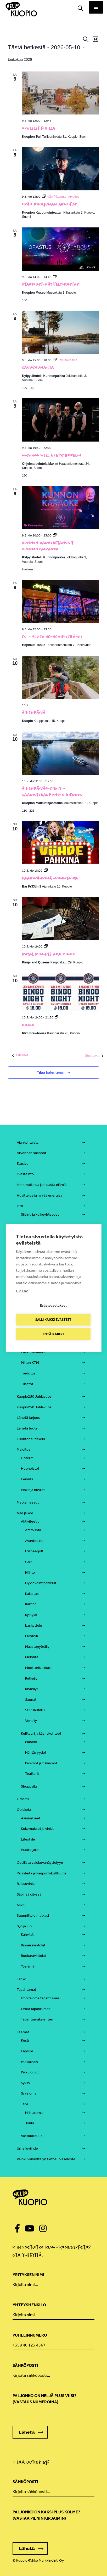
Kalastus (32, 1593)
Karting (31, 1604)
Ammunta (33, 1530)
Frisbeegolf (34, 1551)
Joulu (29, 2123)
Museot (31, 1742)
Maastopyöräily (37, 1646)
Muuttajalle (30, 1850)
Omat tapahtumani (36, 2009)
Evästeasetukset (53, 1305)
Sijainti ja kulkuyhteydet (40, 1214)
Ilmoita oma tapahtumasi (40, 1998)
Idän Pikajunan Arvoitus (49, 204)
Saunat (30, 1699)
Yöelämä (27, 1966)
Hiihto (30, 1572)
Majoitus (23, 1449)
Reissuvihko (26, 1883)
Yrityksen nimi (28, 2274)
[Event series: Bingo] (56, 1017)
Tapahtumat (26, 1989)
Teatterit (32, 1773)
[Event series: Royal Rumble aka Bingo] (46, 946)
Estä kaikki (53, 1334)
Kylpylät (31, 1615)
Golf (28, 1562)
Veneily (31, 1720)
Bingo (28, 1025)
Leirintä (27, 1479)
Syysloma (28, 2093)
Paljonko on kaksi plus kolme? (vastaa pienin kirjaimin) (46, 2515)
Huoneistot (30, 1468)
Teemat (23, 2032)
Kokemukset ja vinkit (37, 1828)
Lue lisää (22, 1291)
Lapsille (27, 2051)
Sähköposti (25, 2365)
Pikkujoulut (30, 2072)
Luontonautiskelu (31, 1439)
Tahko (21, 1979)
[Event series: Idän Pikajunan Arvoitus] (61, 196)
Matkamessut (28, 1502)
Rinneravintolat (33, 1945)
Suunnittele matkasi (33, 1915)
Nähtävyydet (35, 1752)
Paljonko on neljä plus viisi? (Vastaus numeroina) (44, 2398)
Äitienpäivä (34, 712)
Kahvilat (27, 1934)
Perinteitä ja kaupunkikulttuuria (41, 1873)
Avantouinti (34, 1541)
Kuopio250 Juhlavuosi (34, 1396)
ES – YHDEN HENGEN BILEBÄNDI (52, 636)
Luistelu (31, 1636)
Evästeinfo (25, 1174)
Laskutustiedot (33, 1352)
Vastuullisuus (31, 2136)
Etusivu (23, 1163)
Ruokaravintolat (33, 1955)
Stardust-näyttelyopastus (50, 284)
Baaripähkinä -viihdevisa (50, 878)
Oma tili (23, 1799)
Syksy (25, 2083)
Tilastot (27, 1384)
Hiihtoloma (34, 2112)
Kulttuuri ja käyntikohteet (41, 1733)
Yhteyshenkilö (29, 2304)
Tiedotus (28, 1373)
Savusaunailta (38, 367)
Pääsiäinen (29, 2062)
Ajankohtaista (27, 1142)
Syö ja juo (24, 1926)
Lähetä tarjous (28, 1417)
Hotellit (27, 1458)
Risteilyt (31, 1689)
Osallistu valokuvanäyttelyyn (40, 1862)
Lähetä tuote (27, 1428)
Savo (21, 1905)
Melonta (31, 1657)
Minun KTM (30, 1362)
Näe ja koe (25, 1513)
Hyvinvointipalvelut (40, 1583)
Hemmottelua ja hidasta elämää (42, 1185)
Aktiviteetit (30, 1521)
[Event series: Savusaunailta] (65, 360)
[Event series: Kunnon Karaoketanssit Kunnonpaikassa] (55, 535)
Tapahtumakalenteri (37, 2019)
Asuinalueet (30, 1818)
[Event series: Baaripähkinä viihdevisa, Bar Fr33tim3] (46, 870)
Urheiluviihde (27, 2148)
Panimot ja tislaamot (41, 1763)
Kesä (25, 2040)
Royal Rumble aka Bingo (48, 954)
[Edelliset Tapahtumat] (20, 1055)
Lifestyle (28, 1839)
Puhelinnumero (30, 2335)
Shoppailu (29, 1786)
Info (20, 1206)
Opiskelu (24, 1809)
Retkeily (31, 1678)
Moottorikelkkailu (39, 1668)
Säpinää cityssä (29, 1894)
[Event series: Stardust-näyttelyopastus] (55, 277)
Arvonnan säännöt (31, 1153)
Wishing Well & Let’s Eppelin (52, 455)
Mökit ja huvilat (33, 1490)
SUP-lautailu (35, 1710)
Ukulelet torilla (38, 128)
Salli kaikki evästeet (53, 1320)
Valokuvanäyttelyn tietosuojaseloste (46, 2159)
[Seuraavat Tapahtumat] (94, 1056)
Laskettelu (33, 1625)
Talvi (24, 2104)
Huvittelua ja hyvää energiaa (39, 1195)
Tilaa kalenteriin (51, 1072)
